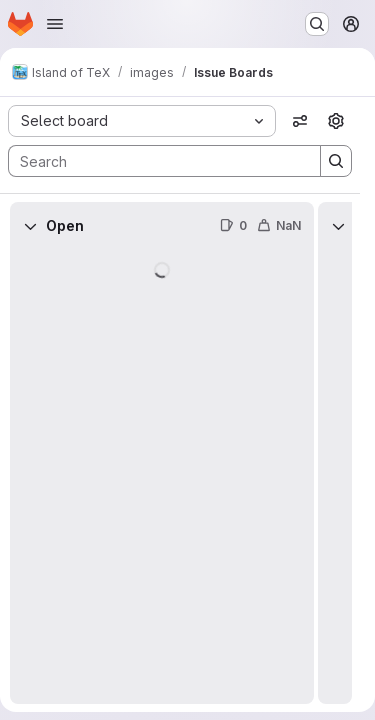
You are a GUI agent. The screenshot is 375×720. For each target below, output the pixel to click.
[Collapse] (30, 226)
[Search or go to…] (317, 24)
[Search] (154, 161)
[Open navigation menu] (55, 24)
